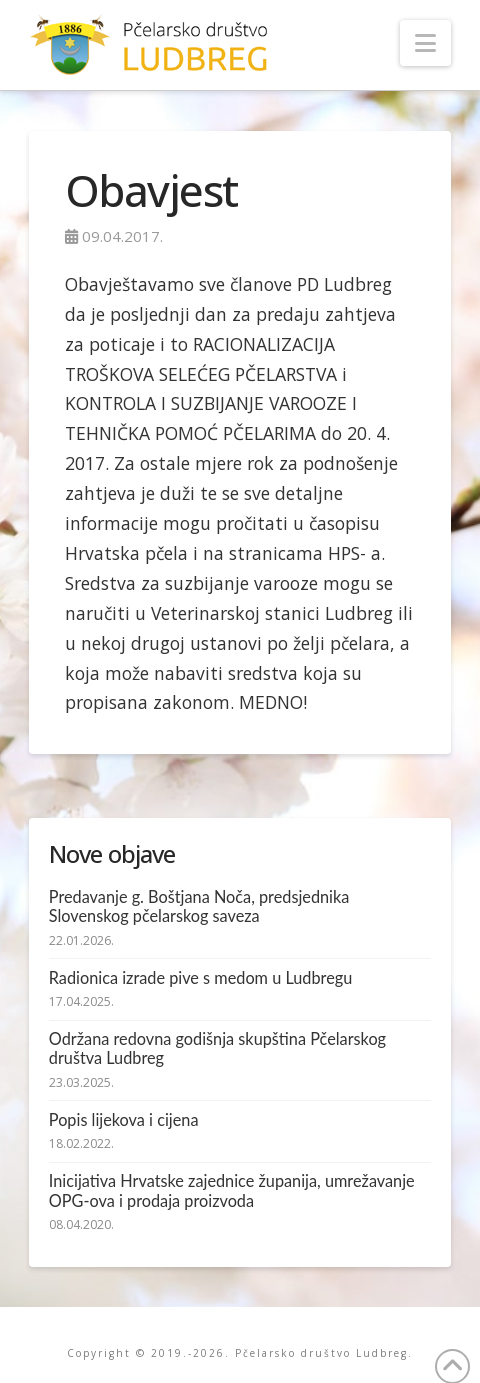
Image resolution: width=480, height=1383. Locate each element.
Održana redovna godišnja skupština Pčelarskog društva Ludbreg (217, 1048)
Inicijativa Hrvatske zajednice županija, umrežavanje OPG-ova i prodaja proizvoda (232, 1190)
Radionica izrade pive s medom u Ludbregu (200, 977)
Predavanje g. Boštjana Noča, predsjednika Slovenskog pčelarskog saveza (199, 906)
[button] (425, 43)
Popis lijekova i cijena (124, 1119)
